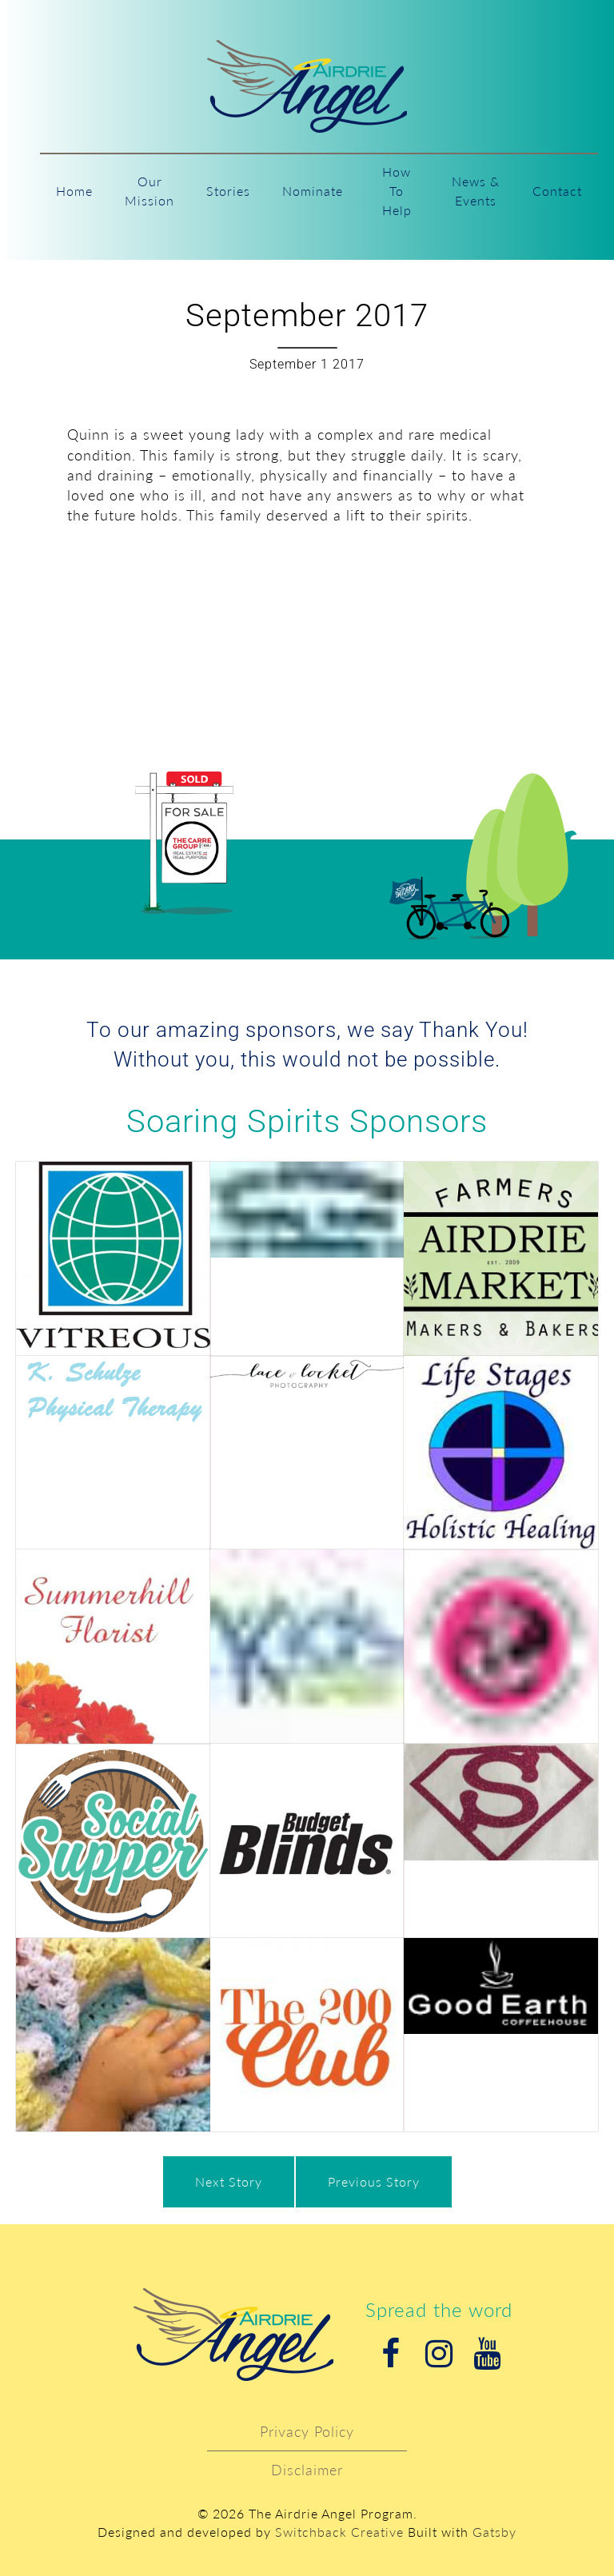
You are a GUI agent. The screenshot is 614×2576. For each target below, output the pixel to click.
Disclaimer (307, 2469)
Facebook (391, 2354)
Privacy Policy (307, 2431)
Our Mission (149, 190)
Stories (228, 190)
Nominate (312, 190)
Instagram (439, 2354)
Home (74, 190)
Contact (557, 190)
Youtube (487, 2354)
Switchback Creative (339, 2531)
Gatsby (494, 2531)
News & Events (476, 190)
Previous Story (374, 2181)
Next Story (228, 2181)
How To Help (397, 190)
